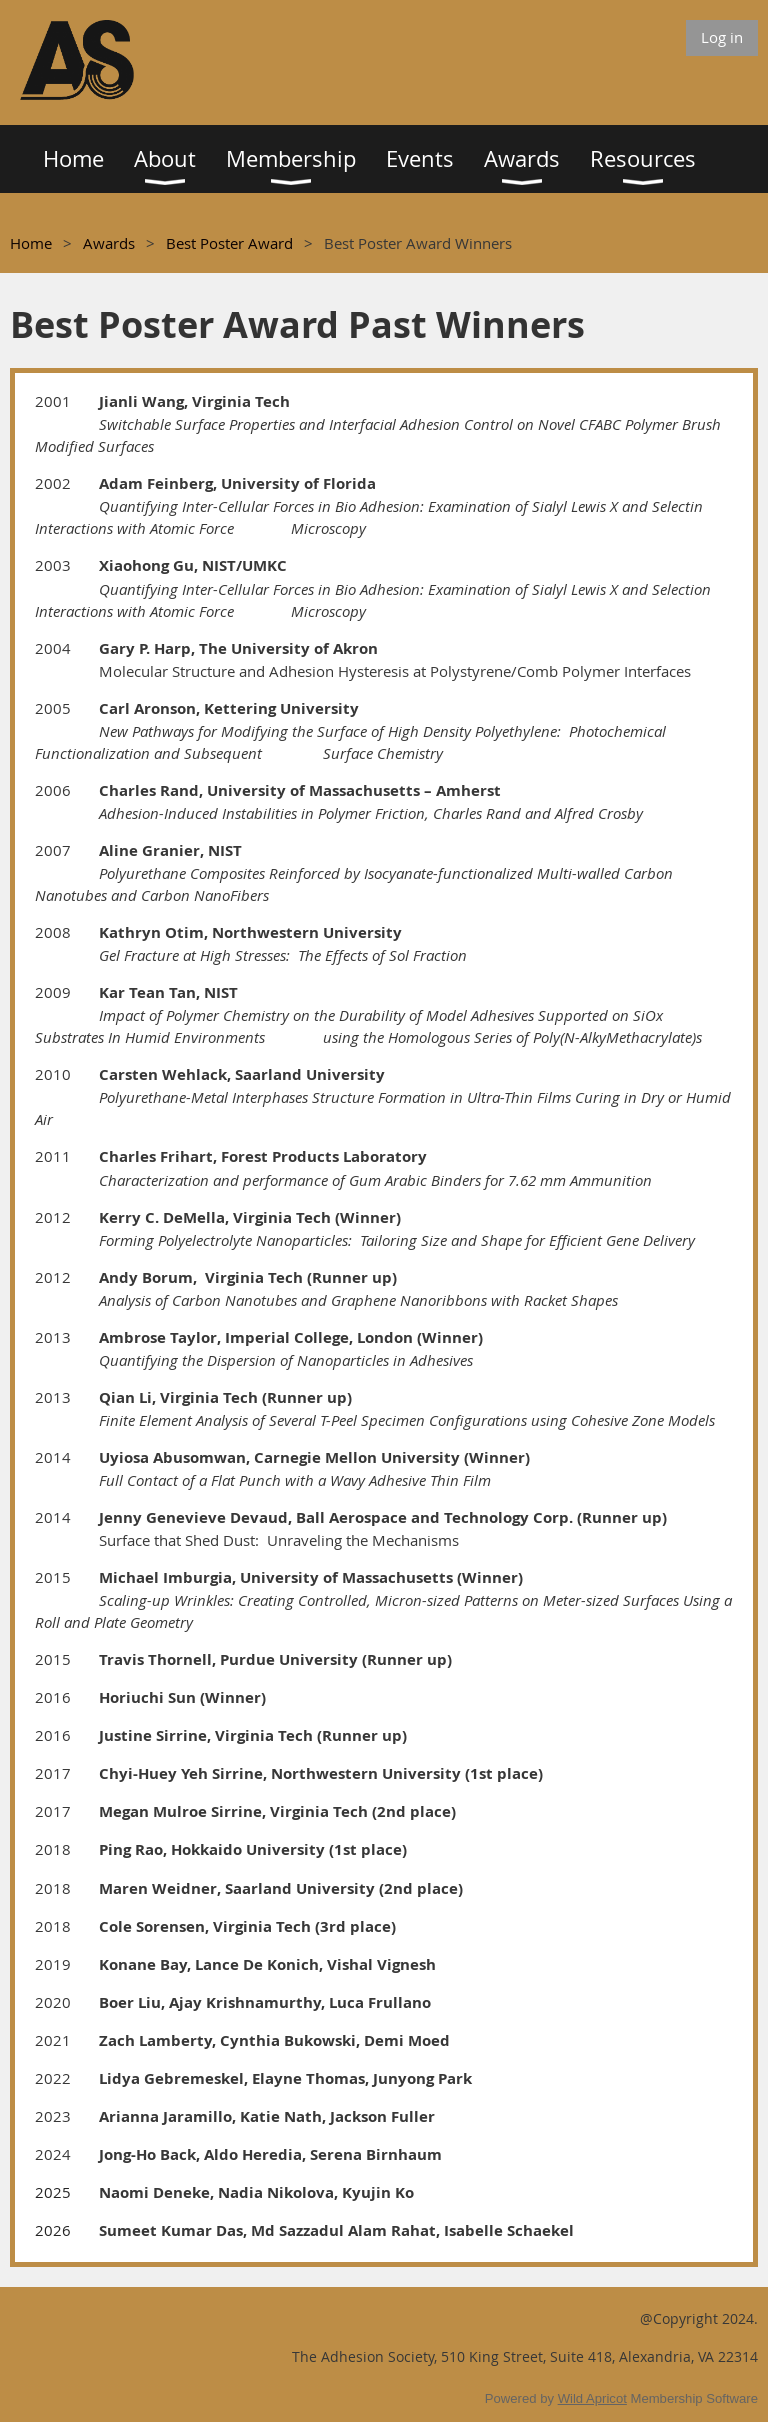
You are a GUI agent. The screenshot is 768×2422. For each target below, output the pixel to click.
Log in (722, 37)
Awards (109, 243)
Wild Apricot (592, 2398)
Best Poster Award (229, 243)
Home (31, 243)
